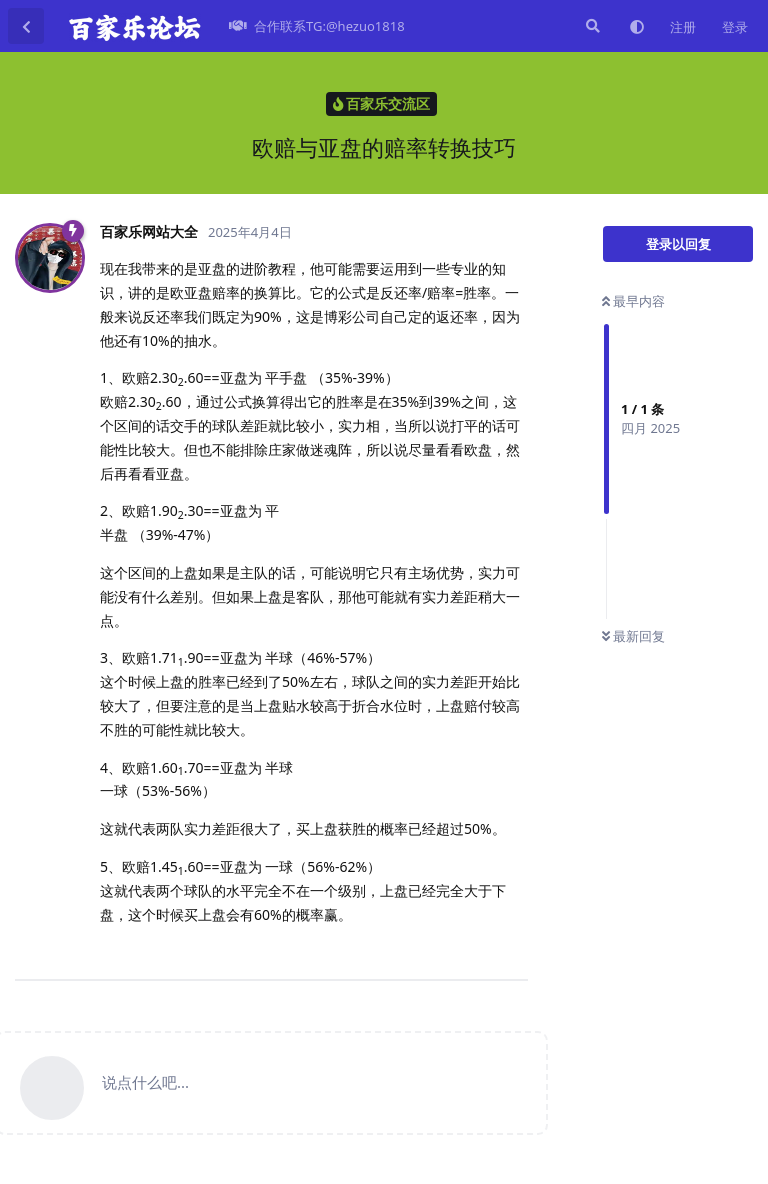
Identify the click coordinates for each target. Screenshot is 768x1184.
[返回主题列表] (26, 26)
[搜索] (591, 26)
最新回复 (633, 636)
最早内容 (633, 301)
